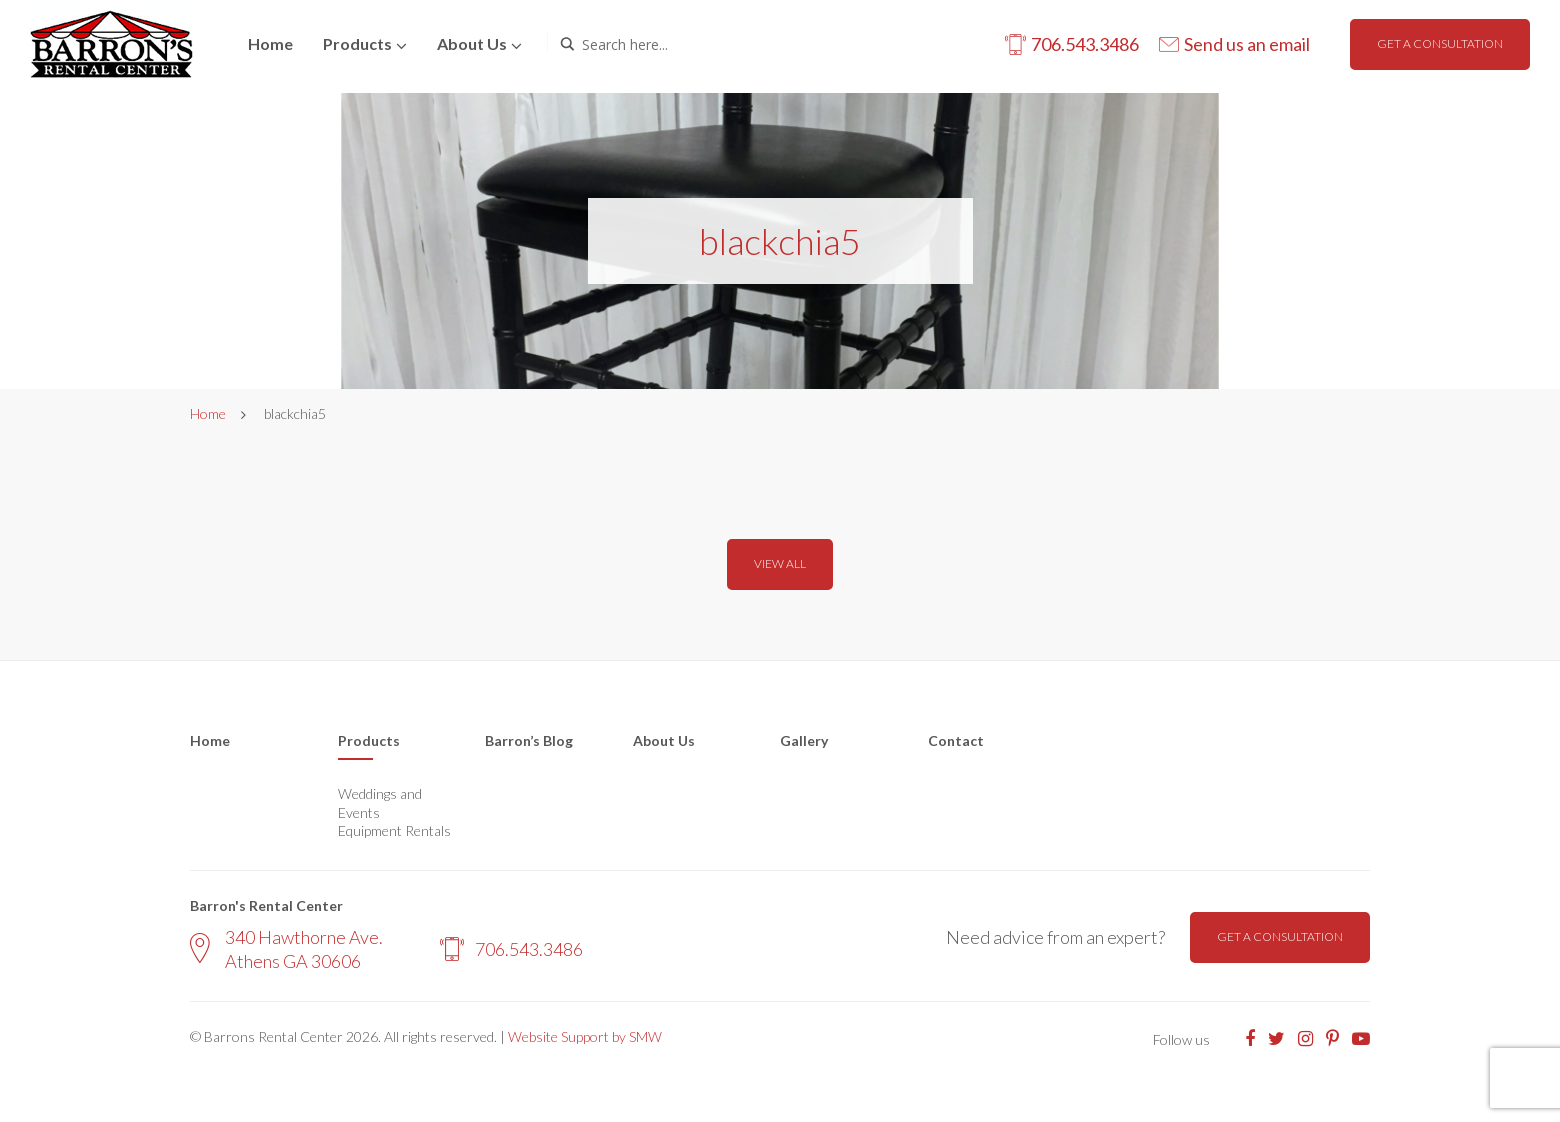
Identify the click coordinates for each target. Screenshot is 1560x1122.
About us (472, 43)
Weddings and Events (380, 802)
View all (780, 563)
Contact (956, 740)
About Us (664, 740)
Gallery (804, 740)
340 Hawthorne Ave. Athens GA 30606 (286, 948)
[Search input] (667, 44)
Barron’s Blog (529, 740)
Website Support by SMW (585, 1036)
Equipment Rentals (394, 830)
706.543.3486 (511, 949)
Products (357, 43)
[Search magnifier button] (567, 44)
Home (270, 43)
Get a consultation (1440, 43)
